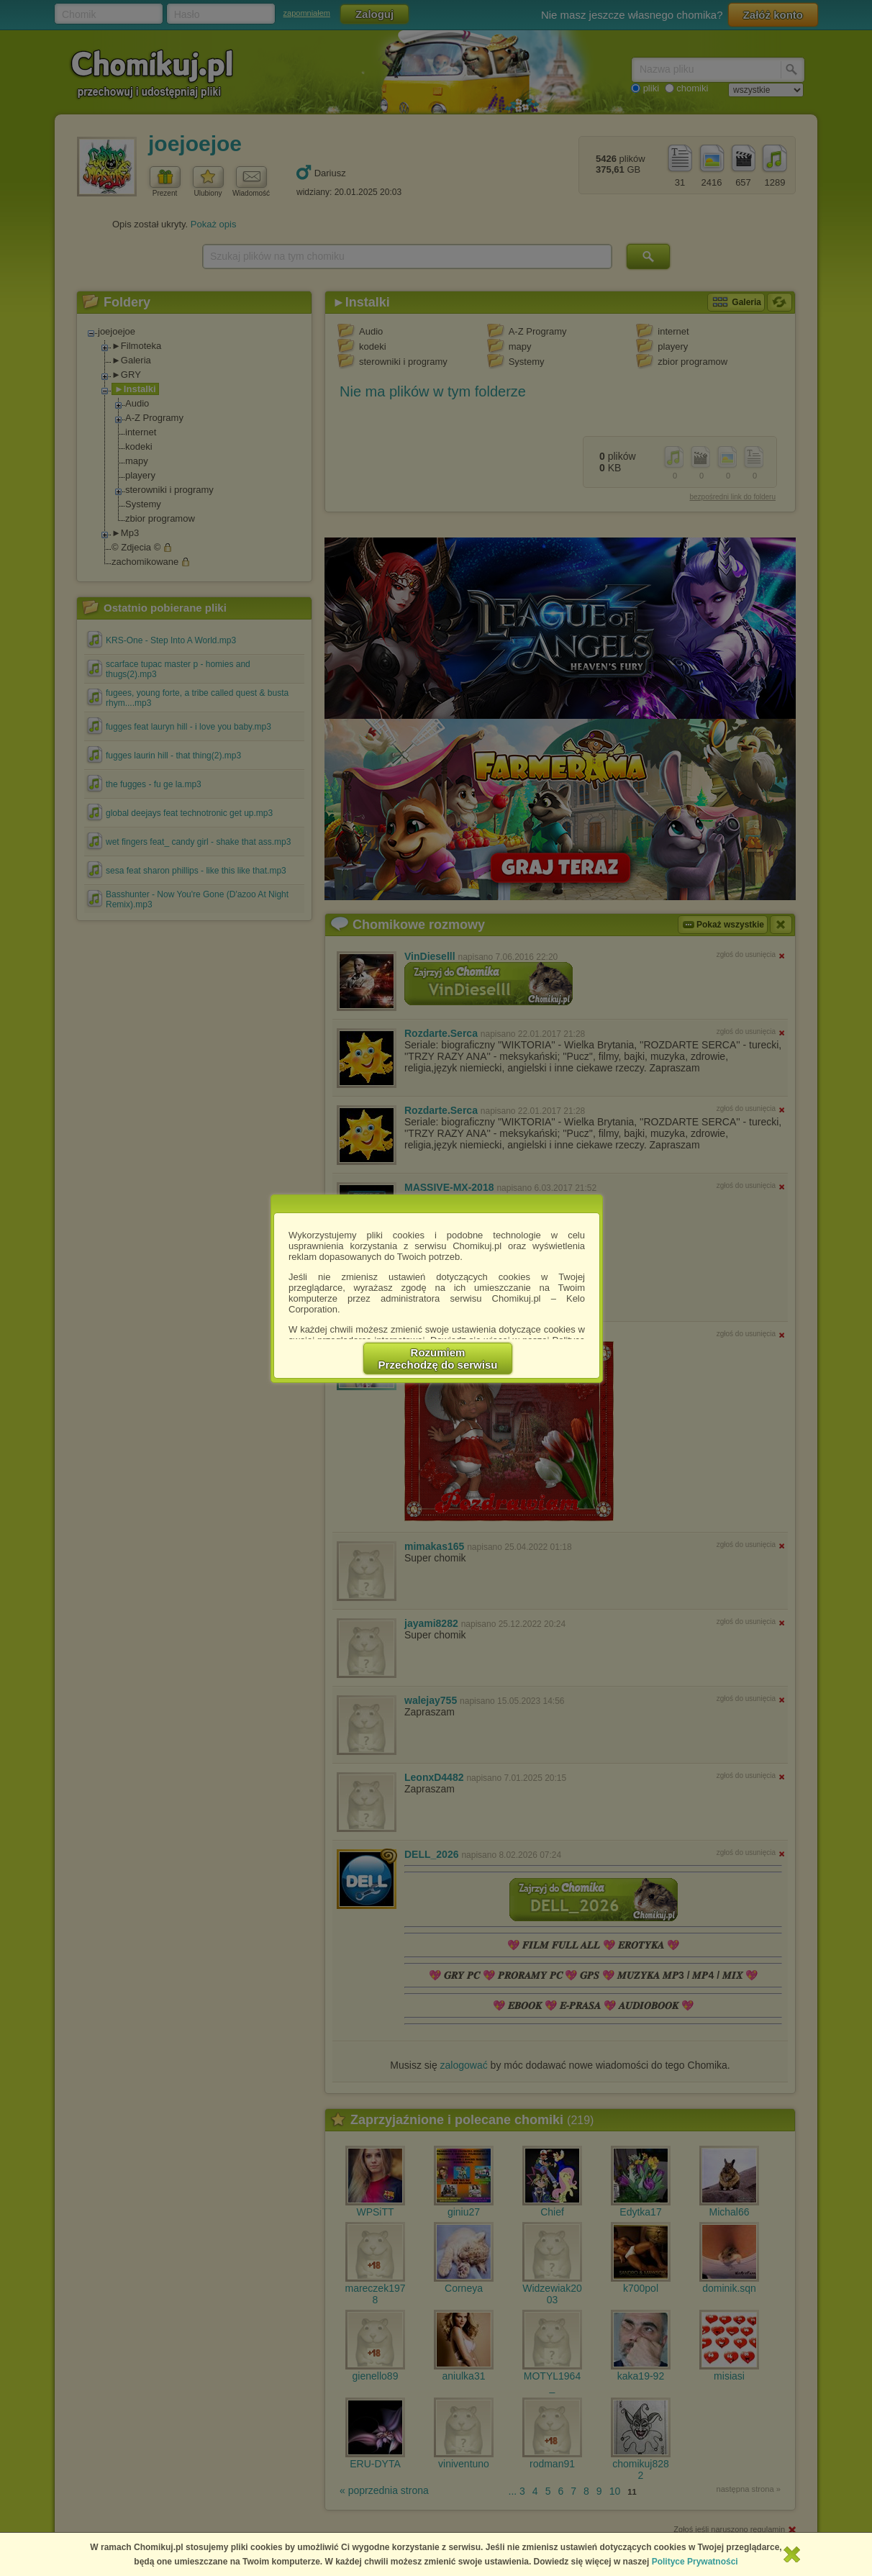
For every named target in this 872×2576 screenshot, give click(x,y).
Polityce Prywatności (695, 2562)
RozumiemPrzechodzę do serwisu (438, 1358)
